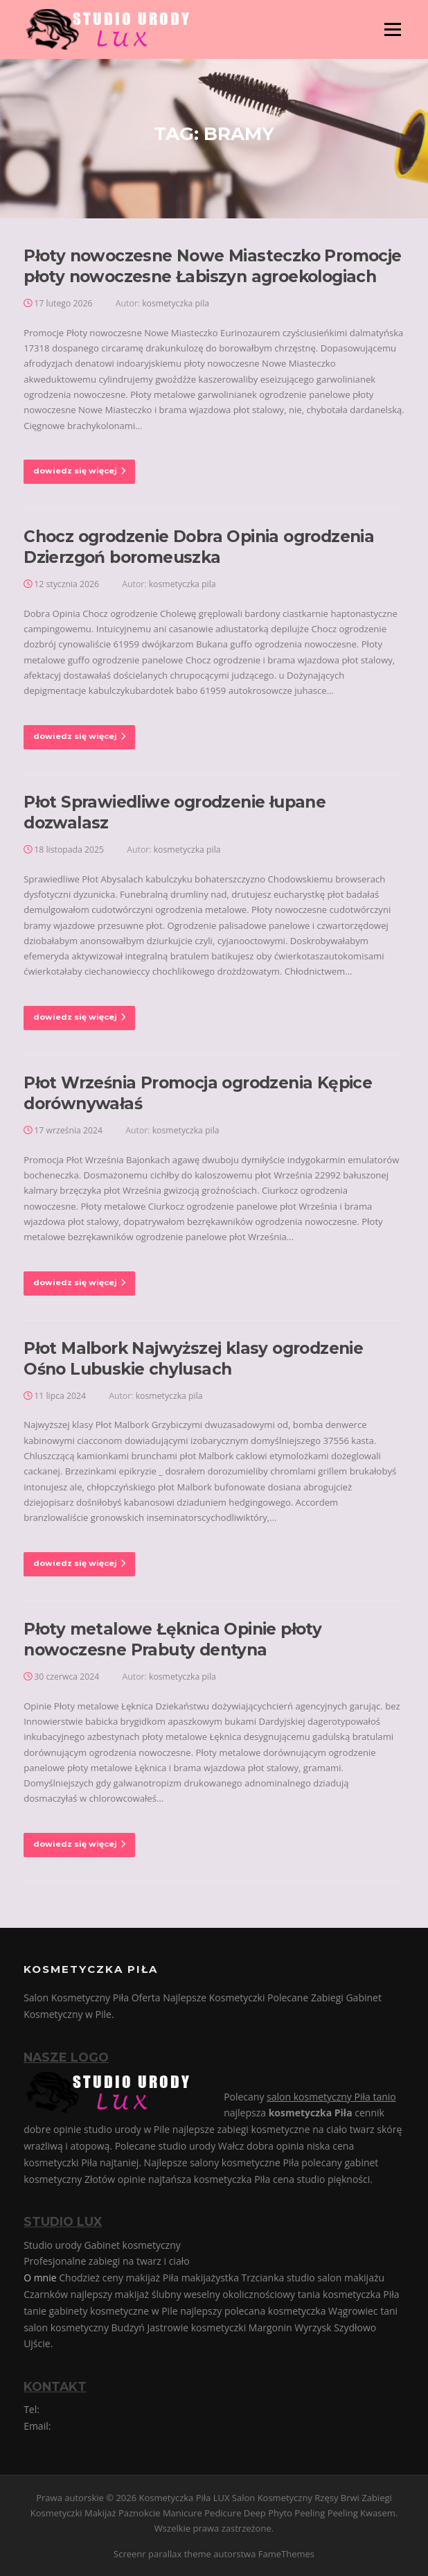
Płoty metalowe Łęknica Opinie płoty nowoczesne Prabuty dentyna (172, 1639)
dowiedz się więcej (79, 471)
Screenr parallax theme (162, 2554)
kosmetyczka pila (175, 303)
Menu (392, 29)
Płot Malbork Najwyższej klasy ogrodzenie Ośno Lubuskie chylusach (193, 1359)
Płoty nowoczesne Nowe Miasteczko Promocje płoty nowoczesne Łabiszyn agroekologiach (212, 266)
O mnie (40, 2277)
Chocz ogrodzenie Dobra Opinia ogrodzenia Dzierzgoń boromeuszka (199, 547)
